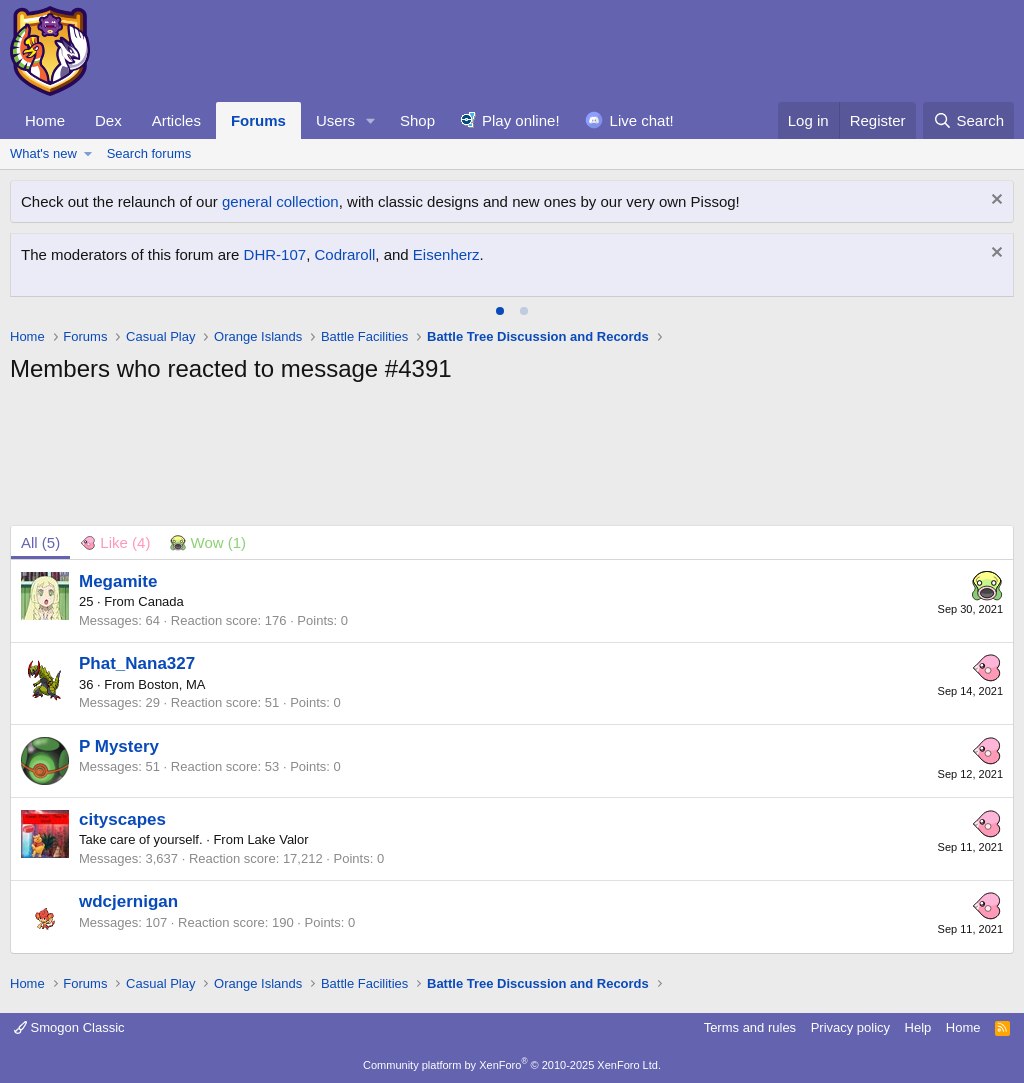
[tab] (500, 311)
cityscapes (122, 819)
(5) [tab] (40, 542)
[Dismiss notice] (994, 201)
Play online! (521, 120)
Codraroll (344, 254)
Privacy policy (850, 1027)
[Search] (968, 120)
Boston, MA (171, 684)
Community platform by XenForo (512, 1065)
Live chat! (642, 120)
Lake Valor (277, 839)
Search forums (149, 153)
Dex (108, 120)
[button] (371, 120)
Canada (161, 601)
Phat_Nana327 (137, 663)
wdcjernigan (128, 901)
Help (918, 1027)
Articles (176, 120)
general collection (280, 201)
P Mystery (119, 746)
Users (335, 120)
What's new (43, 153)
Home (45, 120)
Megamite (118, 581)
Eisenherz (446, 254)
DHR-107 (275, 254)
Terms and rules (750, 1027)
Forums (258, 120)
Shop (417, 120)
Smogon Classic (69, 1027)
